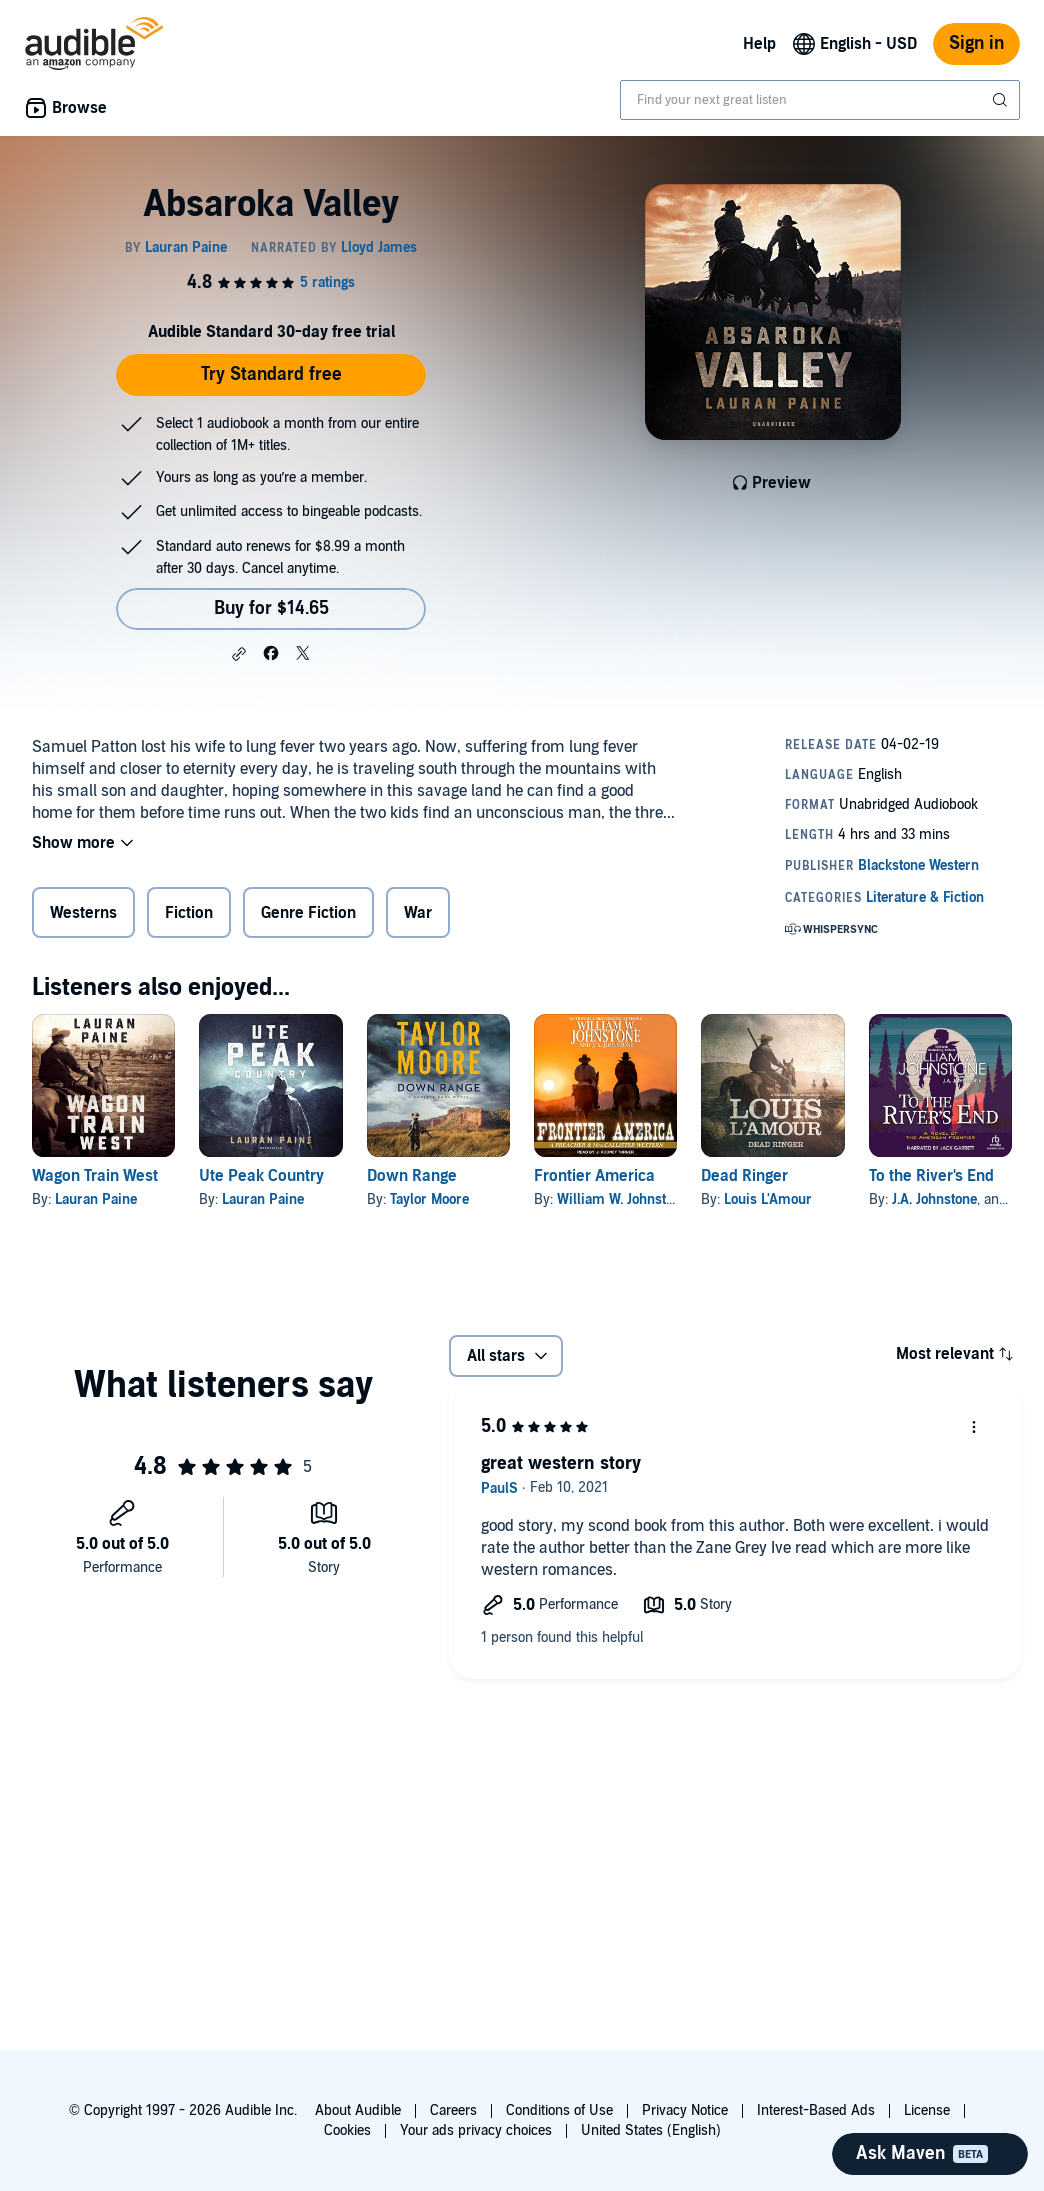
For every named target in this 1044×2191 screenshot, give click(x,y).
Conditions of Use (559, 2110)
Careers (453, 2110)
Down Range (412, 1176)
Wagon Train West (95, 1176)
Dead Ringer (744, 1176)
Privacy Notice (685, 2110)
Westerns (83, 913)
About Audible (358, 2110)
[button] (239, 654)
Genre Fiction (308, 913)
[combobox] (820, 100)
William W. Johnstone (622, 1199)
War (418, 913)
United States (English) (651, 2130)
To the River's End (931, 1176)
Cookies (347, 2130)
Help (759, 44)
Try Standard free (271, 374)
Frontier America (594, 1176)
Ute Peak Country (261, 1176)
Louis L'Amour (768, 1199)
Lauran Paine (96, 1199)
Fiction (189, 913)
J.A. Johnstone (934, 1199)
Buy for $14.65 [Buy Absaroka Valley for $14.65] (271, 608)
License (927, 2110)
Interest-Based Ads (816, 2110)
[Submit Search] (1002, 100)
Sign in (976, 43)
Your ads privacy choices (476, 2130)
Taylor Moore (429, 1199)
